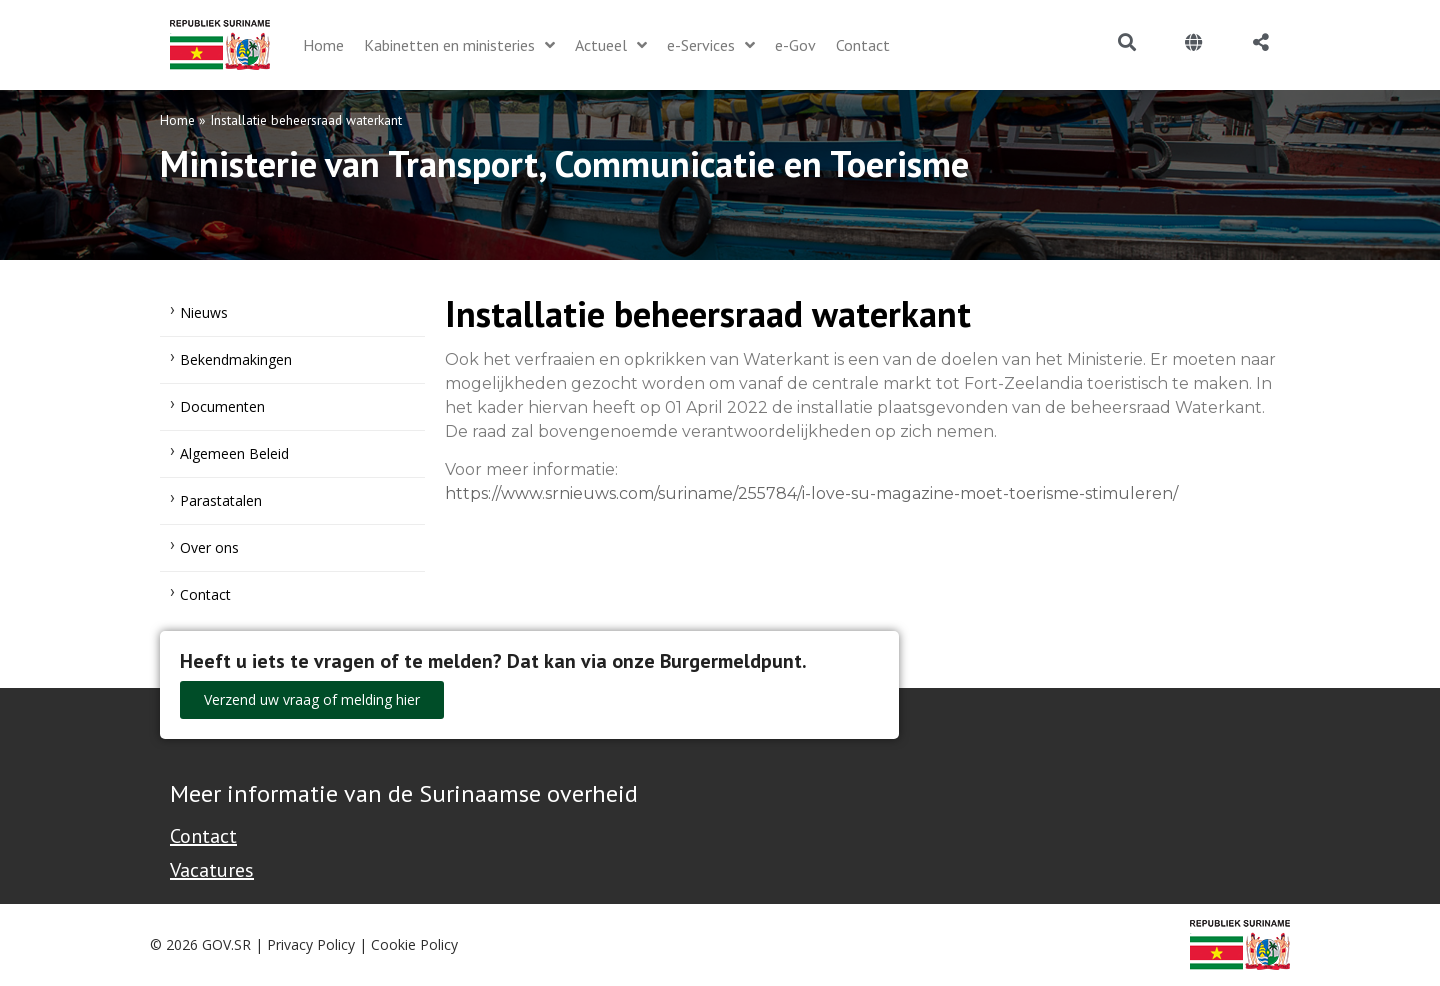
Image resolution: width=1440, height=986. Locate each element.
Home (177, 120)
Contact (205, 594)
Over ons (209, 547)
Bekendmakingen (236, 359)
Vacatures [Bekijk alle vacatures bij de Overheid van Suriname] (212, 870)
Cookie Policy (414, 944)
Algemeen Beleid (234, 453)
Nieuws (204, 312)
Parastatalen (221, 500)
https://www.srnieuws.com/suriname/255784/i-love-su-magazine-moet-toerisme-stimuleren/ (811, 493)
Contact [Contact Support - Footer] (203, 836)
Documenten (222, 406)
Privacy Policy (311, 944)
